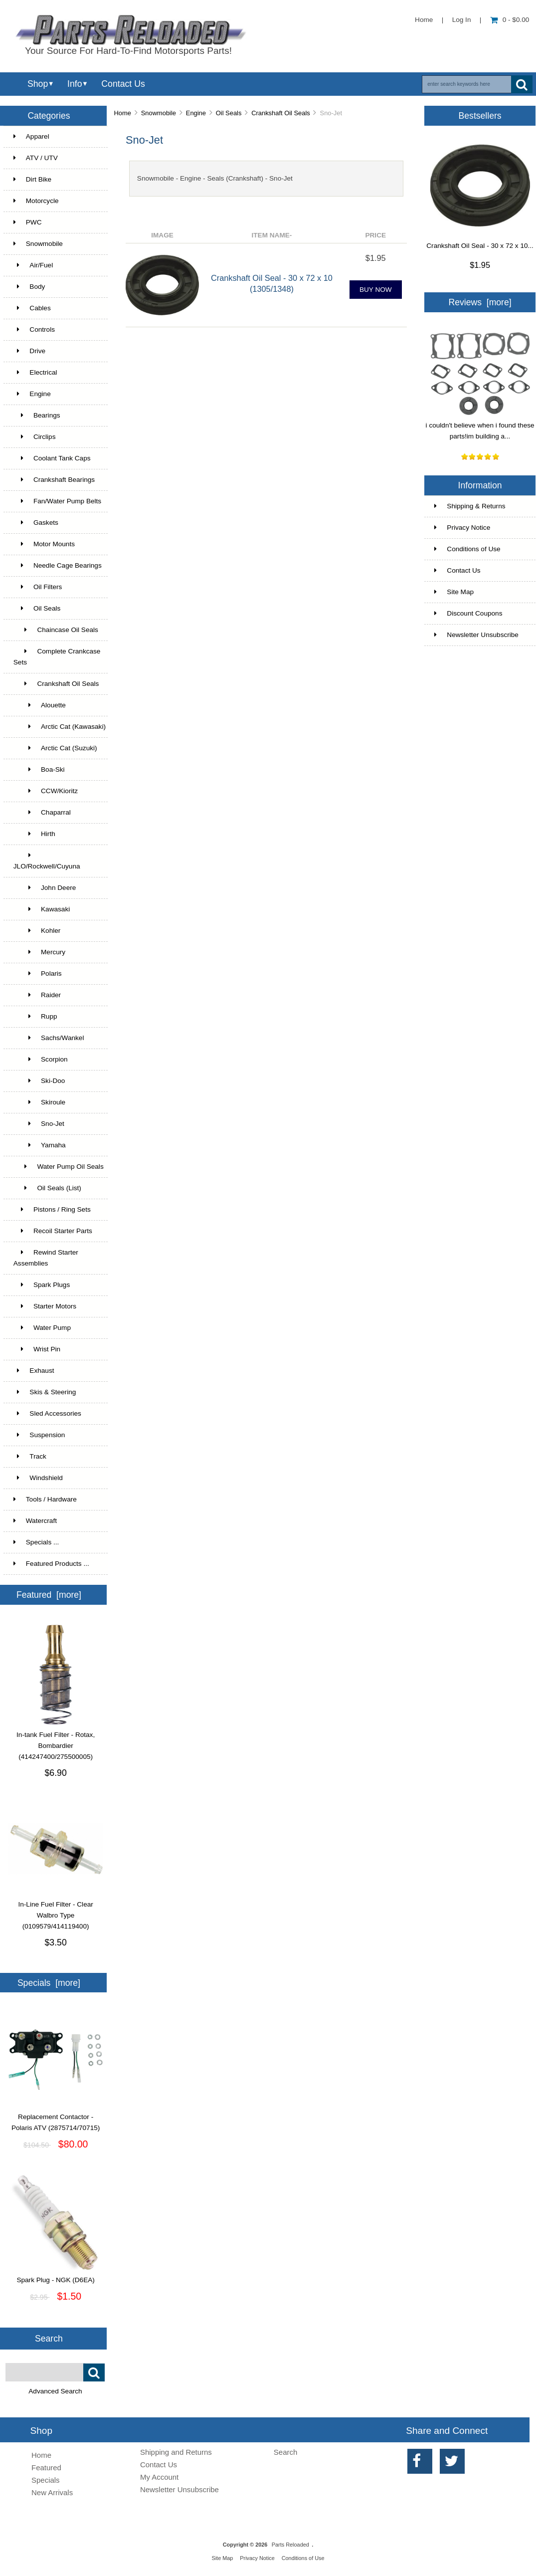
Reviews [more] (480, 302)
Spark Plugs (41, 1284)
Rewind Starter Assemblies (45, 1258)
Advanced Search (55, 2391)
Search (49, 2339)
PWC (27, 222)
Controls (34, 329)
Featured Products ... (51, 1563)
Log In (461, 19)
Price (375, 235)
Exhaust (33, 1370)
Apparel (31, 136)
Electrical (35, 372)
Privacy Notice (462, 527)
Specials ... (36, 1542)
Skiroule (39, 1102)
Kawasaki (41, 909)
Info (74, 84)
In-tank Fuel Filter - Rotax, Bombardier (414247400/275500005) (55, 1741)
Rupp (35, 1016)
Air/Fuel (33, 265)
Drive (29, 351)
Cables (32, 308)
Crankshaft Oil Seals (280, 113)
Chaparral (42, 812)
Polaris (37, 973)
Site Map (454, 592)
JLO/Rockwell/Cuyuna (46, 861)
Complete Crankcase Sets (57, 656)
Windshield (38, 1478)
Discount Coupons (468, 613)
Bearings (36, 415)
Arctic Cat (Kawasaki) (59, 726)
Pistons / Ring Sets (52, 1209)
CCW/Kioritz (45, 791)
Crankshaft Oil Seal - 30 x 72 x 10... (480, 245)
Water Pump (42, 1327)
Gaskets (35, 522)
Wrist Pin (36, 1349)
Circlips (34, 436)
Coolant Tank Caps (52, 458)
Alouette (39, 705)
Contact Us (123, 84)
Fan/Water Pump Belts (57, 501)
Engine (196, 113)
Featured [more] (48, 1595)
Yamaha (39, 1145)
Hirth (34, 834)
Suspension (39, 1435)
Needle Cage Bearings (57, 565)
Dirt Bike (32, 179)
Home (424, 19)
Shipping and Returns (176, 2452)
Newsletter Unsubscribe (476, 635)
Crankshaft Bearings (54, 479)
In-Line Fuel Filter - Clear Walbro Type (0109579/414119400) (55, 1911)
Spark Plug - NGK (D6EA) (55, 2276)
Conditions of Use (467, 549)
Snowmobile (158, 113)
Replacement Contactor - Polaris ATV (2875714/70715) (55, 2119)
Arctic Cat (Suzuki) (55, 748)
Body (29, 286)
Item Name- (272, 235)
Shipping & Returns (469, 506)
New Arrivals (52, 2492)
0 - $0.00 (510, 19)
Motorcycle (36, 201)
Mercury (39, 952)
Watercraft (35, 1520)
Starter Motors (44, 1306)
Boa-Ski (39, 769)
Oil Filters (37, 587)
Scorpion (40, 1059)
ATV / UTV (35, 158)
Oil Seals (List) (47, 1188)
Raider (37, 995)
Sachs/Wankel (48, 1038)
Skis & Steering (44, 1392)
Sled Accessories (47, 1413)
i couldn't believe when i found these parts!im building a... (480, 427)
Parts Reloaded (290, 2545)
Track (29, 1456)
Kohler (37, 930)
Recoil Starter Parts (52, 1231)
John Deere (44, 887)
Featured (46, 2467)
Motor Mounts (44, 544)
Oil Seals (229, 113)
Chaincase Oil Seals (55, 630)
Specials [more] (48, 1983)
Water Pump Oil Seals (58, 1166)
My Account (159, 2477)
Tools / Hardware (45, 1499)
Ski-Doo (39, 1080)
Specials (45, 2480)
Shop (37, 84)
